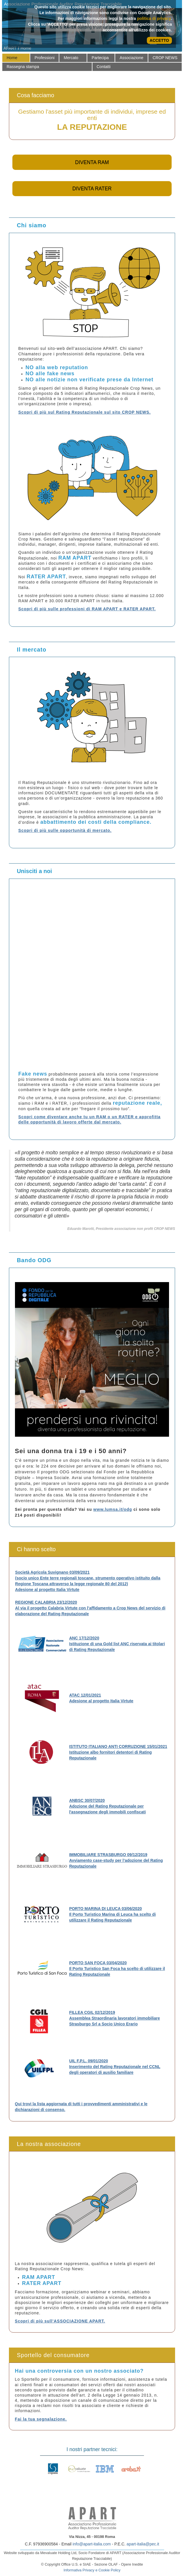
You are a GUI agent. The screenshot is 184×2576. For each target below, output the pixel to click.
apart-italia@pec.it (143, 2544)
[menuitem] (16, 58)
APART (9, 48)
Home (25, 48)
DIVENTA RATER (91, 189)
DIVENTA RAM (92, 162)
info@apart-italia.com (92, 2544)
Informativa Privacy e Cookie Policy (92, 2570)
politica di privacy (154, 18)
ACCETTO (159, 40)
